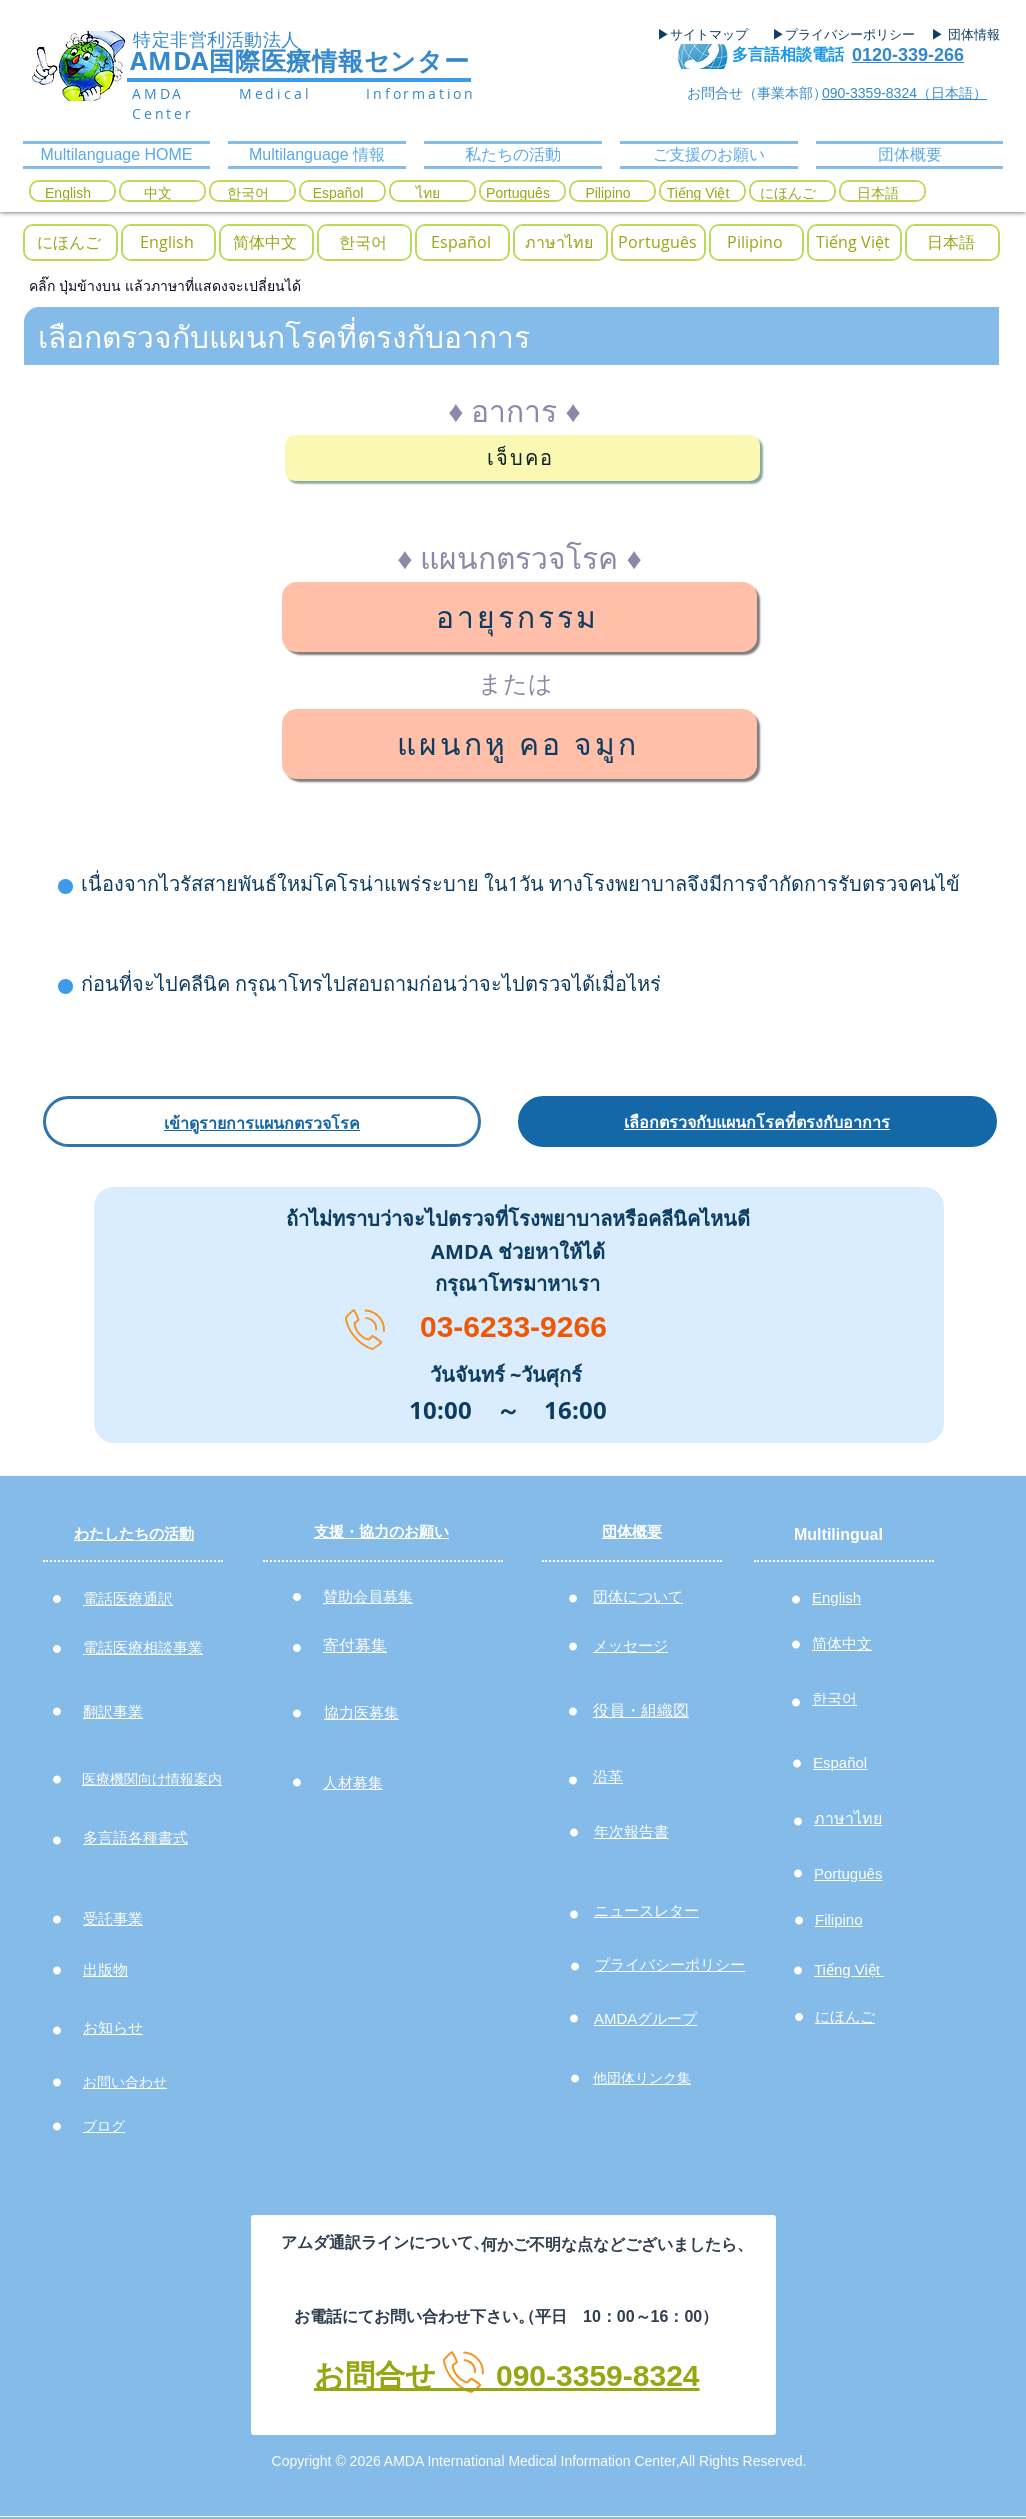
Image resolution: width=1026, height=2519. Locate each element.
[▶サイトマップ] (709, 35)
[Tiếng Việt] (698, 194)
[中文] (158, 194)
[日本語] (878, 194)
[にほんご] (788, 194)
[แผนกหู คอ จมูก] (519, 744)
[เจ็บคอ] (522, 458)
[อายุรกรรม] (519, 617)
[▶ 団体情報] (973, 35)
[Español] (338, 194)
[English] (68, 194)
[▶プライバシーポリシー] (846, 35)
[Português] (518, 194)
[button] (363, 242)
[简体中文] (265, 242)
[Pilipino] (608, 194)
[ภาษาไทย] (559, 242)
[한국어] (248, 194)
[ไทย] (428, 194)
